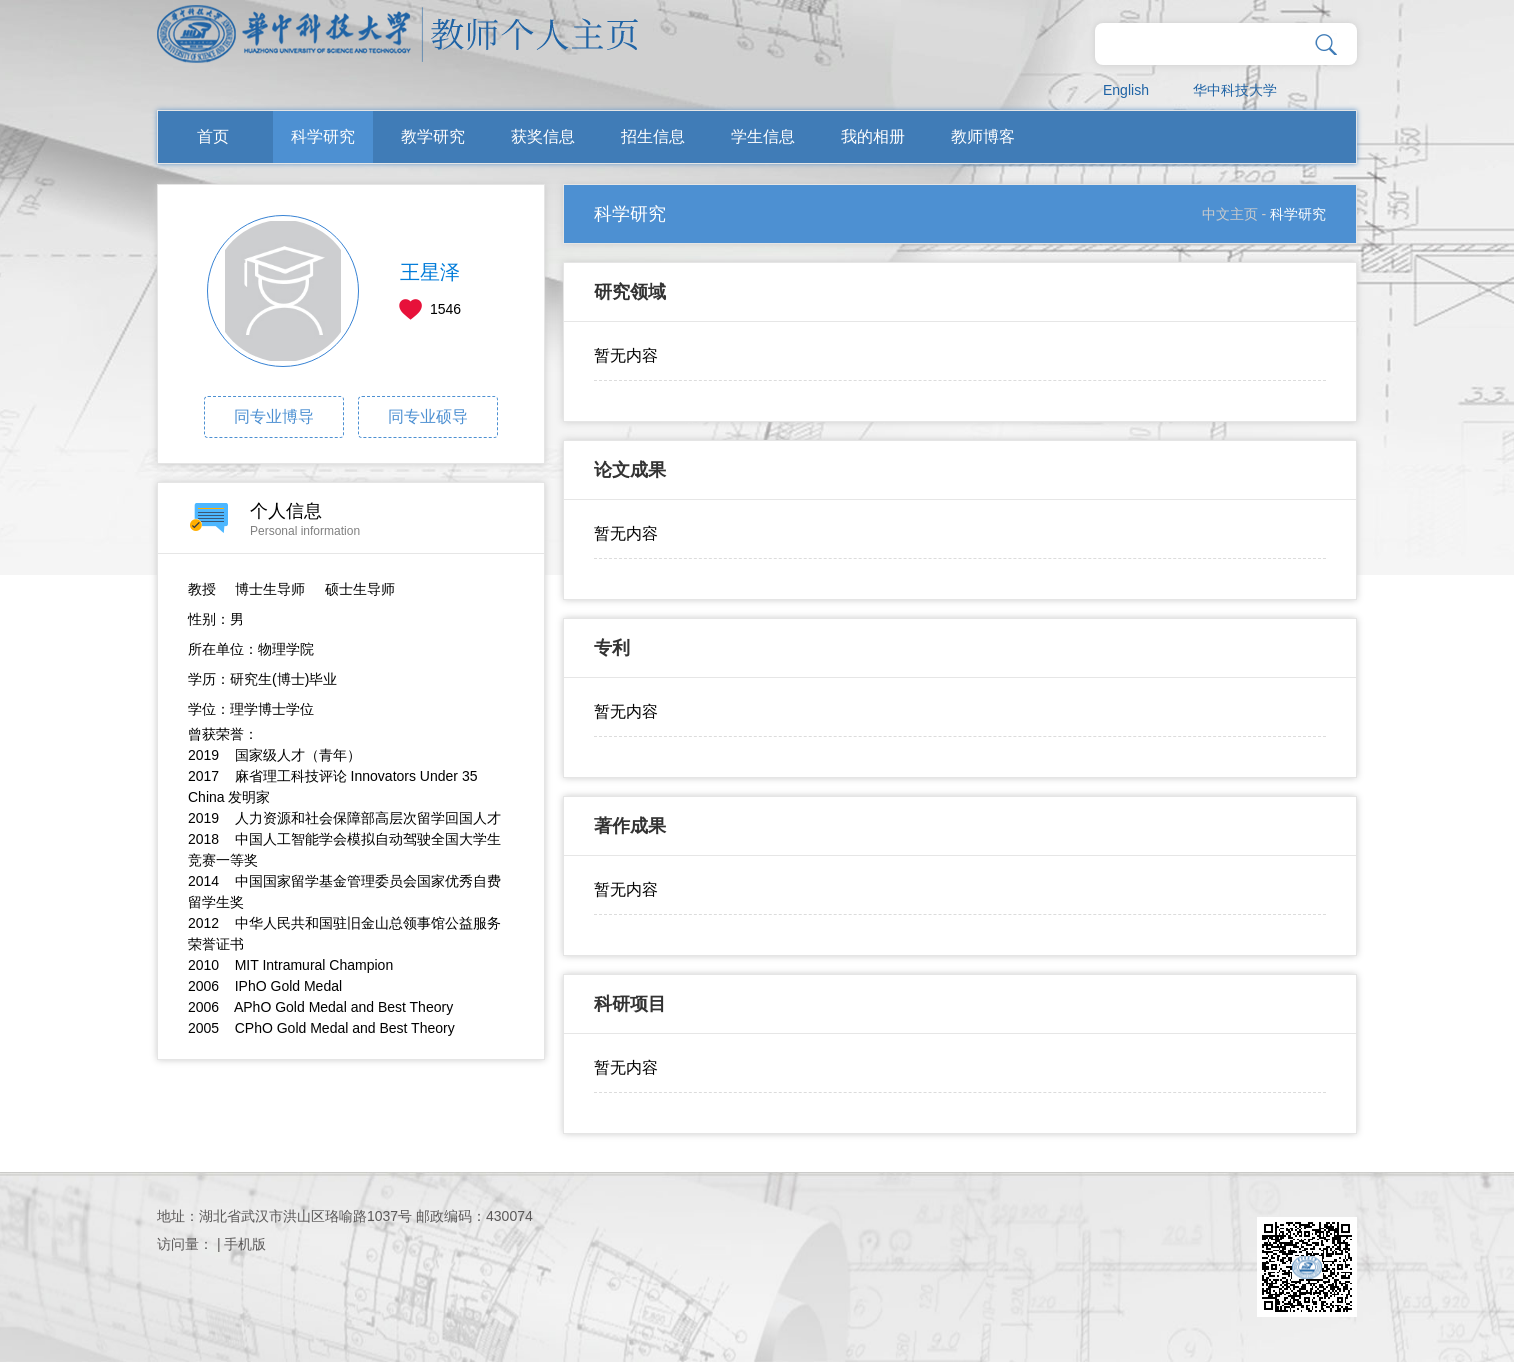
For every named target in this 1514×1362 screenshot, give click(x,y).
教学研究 (433, 136)
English (1126, 90)
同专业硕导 (428, 416)
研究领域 (630, 292)
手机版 (245, 1244)
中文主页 (1230, 214)
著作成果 (630, 826)
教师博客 (983, 136)
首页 (213, 136)
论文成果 (630, 470)
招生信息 (653, 136)
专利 (612, 648)
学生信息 (763, 136)
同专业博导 (274, 416)
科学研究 (323, 136)
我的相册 (873, 136)
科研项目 (630, 1004)
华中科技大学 (1235, 90)
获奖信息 (543, 136)
